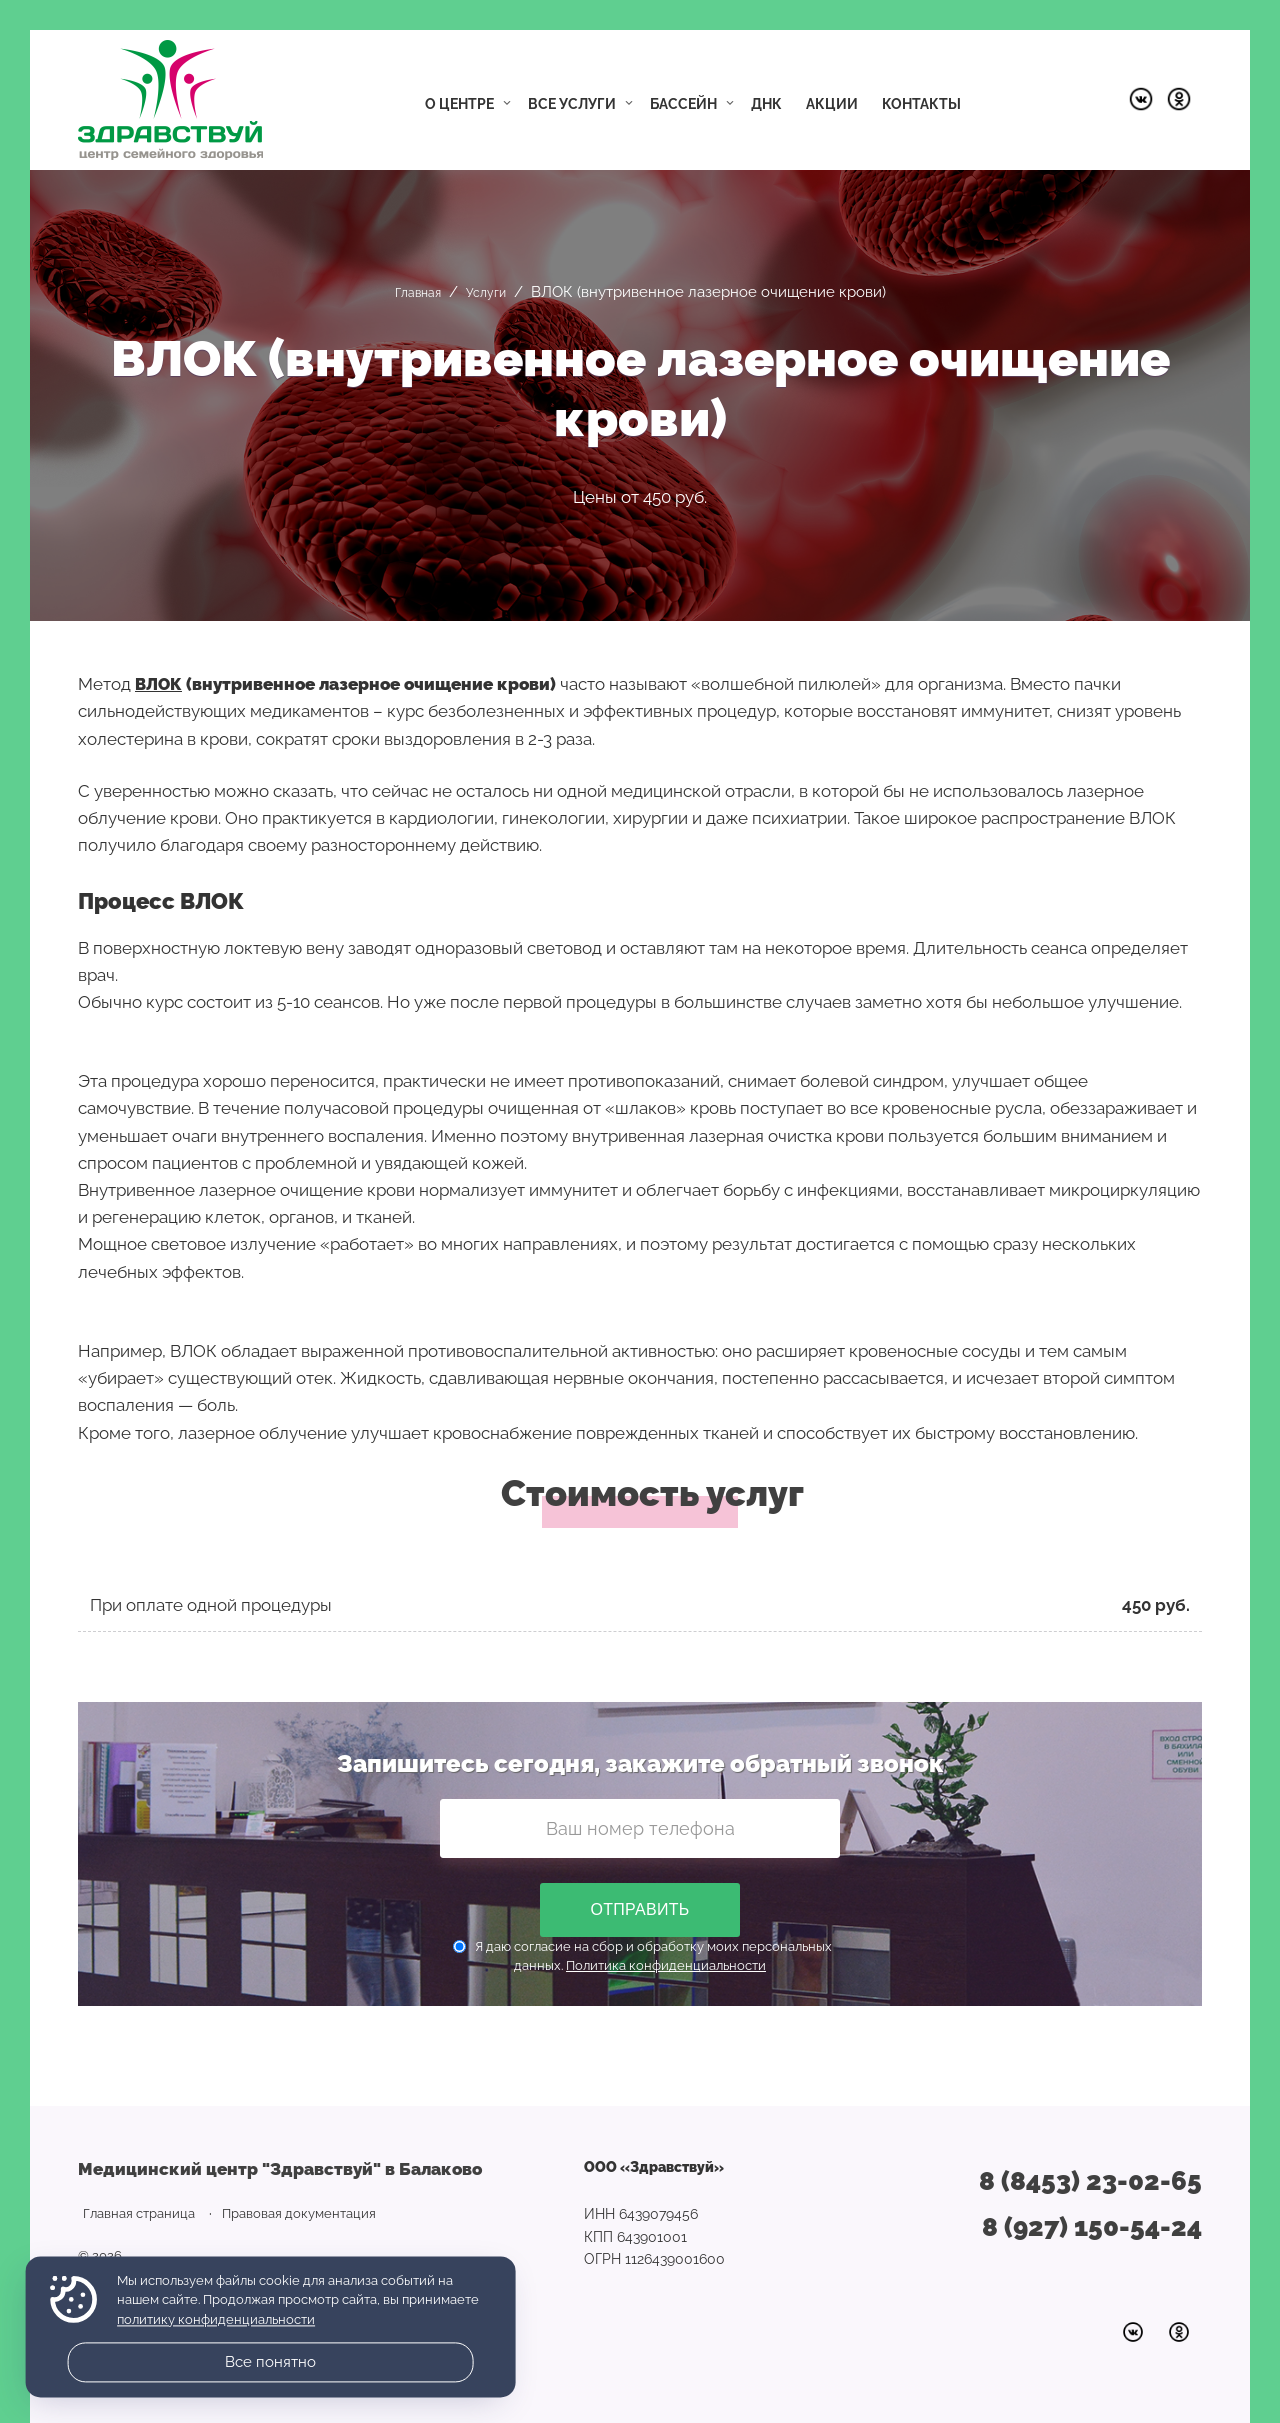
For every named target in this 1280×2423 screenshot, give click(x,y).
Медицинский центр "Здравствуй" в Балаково (170, 100)
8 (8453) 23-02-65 (1090, 2181)
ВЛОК (160, 684)
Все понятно (270, 2362)
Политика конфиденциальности (666, 1965)
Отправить (639, 1909)
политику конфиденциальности (216, 2319)
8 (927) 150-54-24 (1092, 2227)
